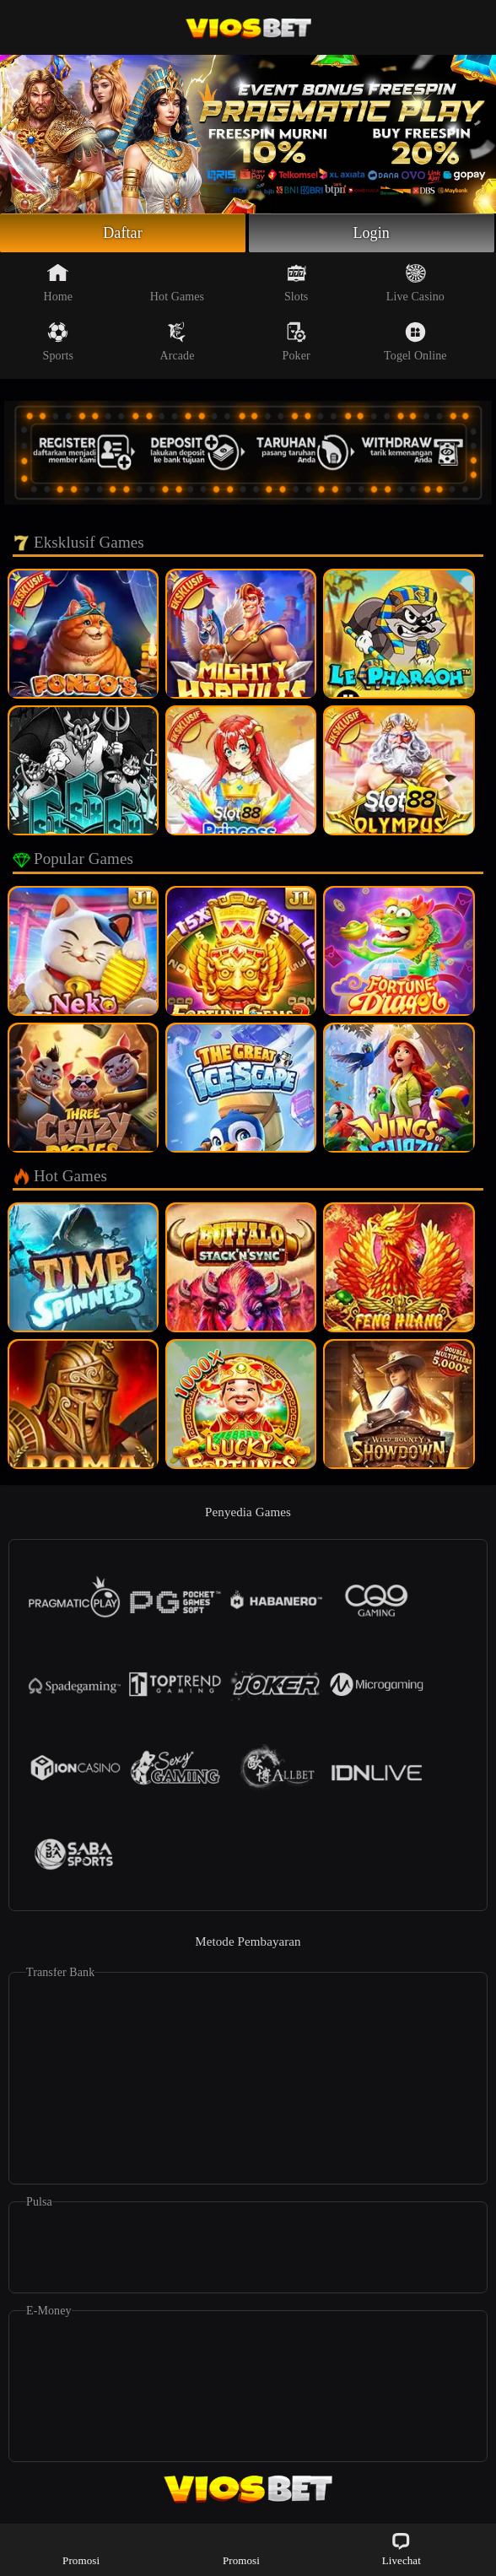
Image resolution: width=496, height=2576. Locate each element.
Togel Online (415, 341)
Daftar (123, 232)
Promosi (81, 2548)
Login (371, 232)
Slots (296, 282)
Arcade (176, 341)
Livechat (401, 2548)
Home (58, 282)
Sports (58, 341)
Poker (296, 341)
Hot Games (177, 282)
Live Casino (415, 282)
